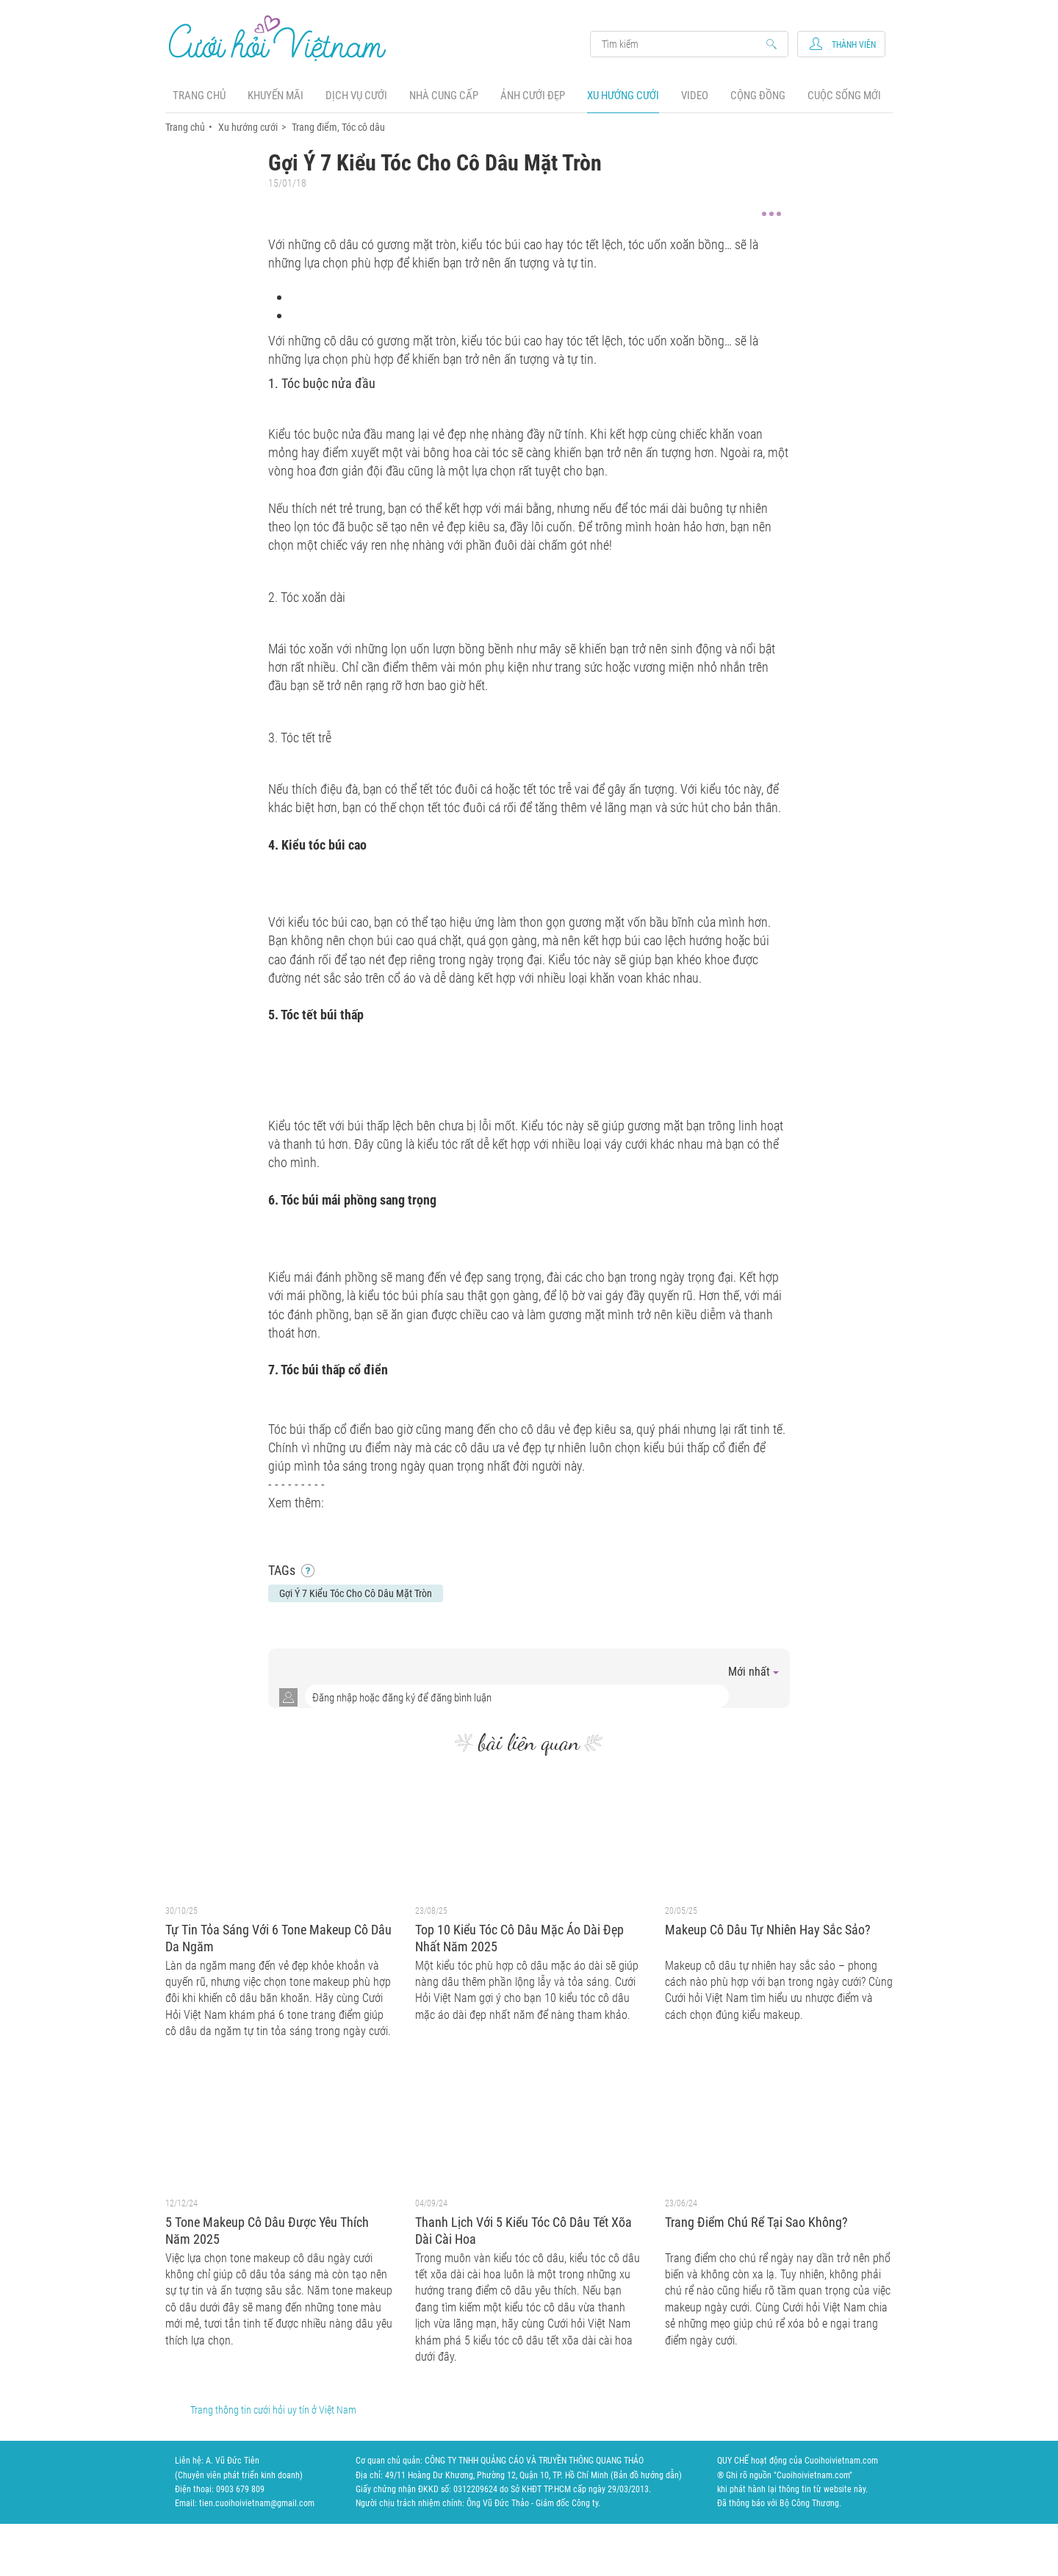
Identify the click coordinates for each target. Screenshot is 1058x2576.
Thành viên (854, 45)
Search (682, 44)
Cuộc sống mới (844, 95)
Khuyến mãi (275, 95)
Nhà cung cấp (443, 95)
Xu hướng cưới (623, 95)
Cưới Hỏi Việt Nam (277, 38)
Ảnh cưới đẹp (532, 95)
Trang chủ (199, 95)
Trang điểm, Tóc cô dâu (338, 127)
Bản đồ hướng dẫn (646, 2475)
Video (694, 95)
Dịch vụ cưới (356, 95)
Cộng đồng (757, 95)
